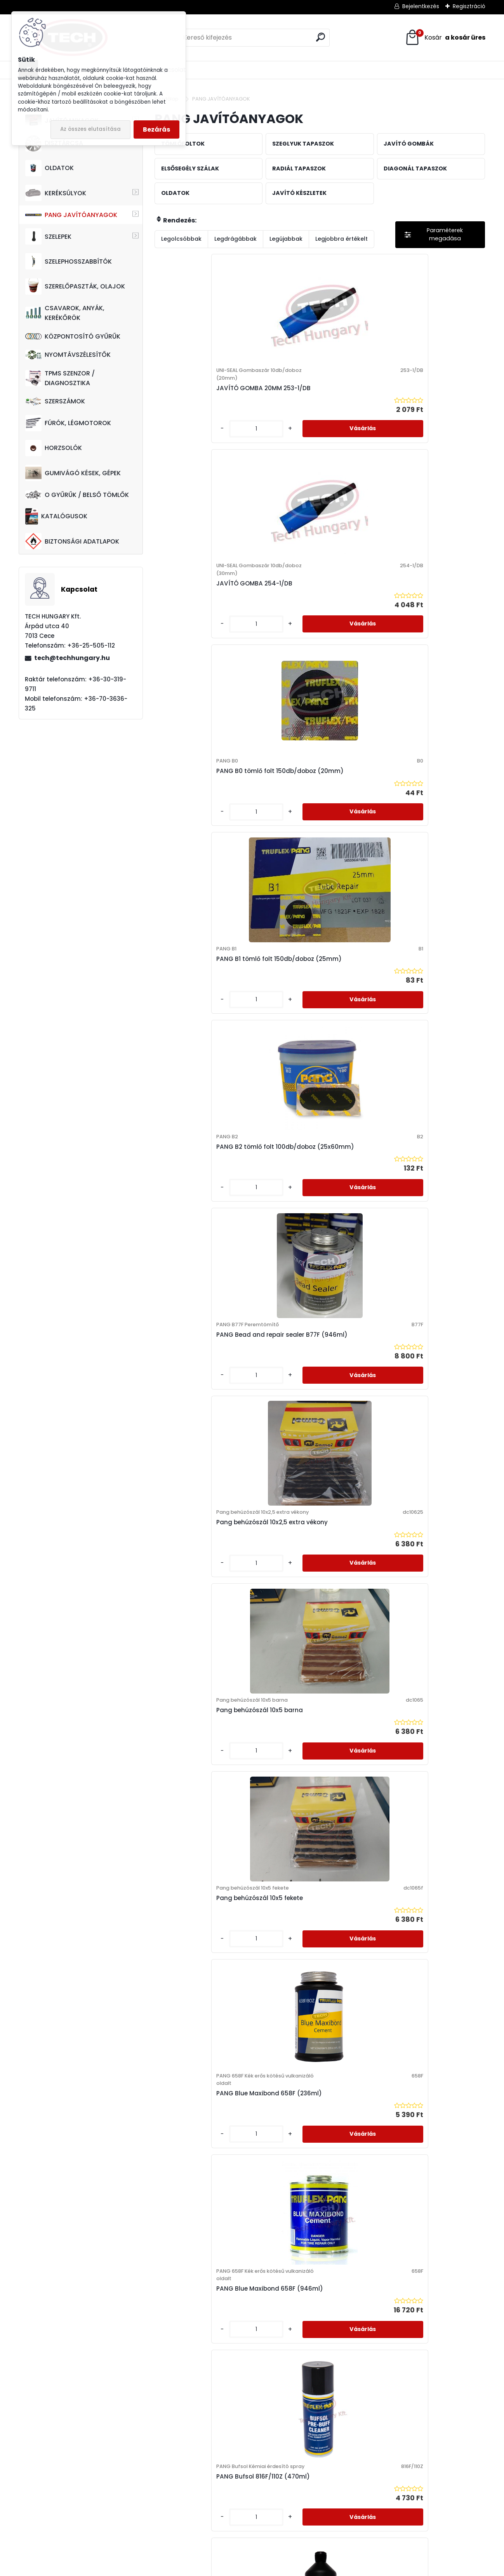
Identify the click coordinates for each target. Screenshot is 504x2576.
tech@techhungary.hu (72, 657)
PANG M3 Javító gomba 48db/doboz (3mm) (199, 1678)
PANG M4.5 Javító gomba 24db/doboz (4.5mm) (312, 1678)
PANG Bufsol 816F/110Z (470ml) (416, 1047)
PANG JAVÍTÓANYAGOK (71, 214)
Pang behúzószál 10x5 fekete (426, 828)
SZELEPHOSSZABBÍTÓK (68, 261)
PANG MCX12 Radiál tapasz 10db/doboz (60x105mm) (314, 2072)
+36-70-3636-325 (84, 2501)
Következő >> (348, 2363)
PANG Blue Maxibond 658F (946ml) (312, 1044)
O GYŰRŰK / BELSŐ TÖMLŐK (77, 494)
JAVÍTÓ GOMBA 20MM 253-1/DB (203, 407)
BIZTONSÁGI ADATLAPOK (72, 541)
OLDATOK (49, 168)
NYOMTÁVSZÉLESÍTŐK (68, 355)
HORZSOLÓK (53, 448)
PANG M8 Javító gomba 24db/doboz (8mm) (309, 1875)
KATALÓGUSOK (56, 516)
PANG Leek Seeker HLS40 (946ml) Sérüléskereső (199, 1481)
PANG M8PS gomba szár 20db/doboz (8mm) (420, 1875)
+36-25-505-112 (67, 2490)
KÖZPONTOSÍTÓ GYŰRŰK (72, 336)
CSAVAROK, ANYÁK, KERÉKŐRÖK (64, 313)
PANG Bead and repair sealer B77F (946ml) (427, 612)
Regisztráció (469, 6)
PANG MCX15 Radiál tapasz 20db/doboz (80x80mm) (204, 2275)
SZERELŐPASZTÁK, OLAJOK (75, 286)
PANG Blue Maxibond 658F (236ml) (202, 1047)
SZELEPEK (48, 236)
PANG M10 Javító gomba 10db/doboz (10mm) (310, 1470)
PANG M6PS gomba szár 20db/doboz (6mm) (199, 1875)
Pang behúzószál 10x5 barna (316, 828)
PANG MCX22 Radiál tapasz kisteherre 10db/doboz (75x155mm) (425, 2274)
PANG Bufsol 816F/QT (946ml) (208, 1263)
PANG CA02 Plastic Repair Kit (317, 1267)
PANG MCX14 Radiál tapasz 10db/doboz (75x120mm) (424, 2072)
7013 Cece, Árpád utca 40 (56, 2481)
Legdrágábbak (235, 239)
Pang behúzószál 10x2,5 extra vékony (207, 832)
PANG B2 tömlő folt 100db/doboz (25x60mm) (312, 612)
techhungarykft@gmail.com (66, 2531)
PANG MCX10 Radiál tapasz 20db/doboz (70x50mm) (204, 2072)
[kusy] (180, 453)
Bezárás (156, 129)
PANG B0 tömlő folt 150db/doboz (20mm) (417, 396)
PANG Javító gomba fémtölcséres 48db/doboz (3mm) (423, 1255)
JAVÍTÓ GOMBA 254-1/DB (311, 404)
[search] (320, 37)
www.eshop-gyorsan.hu (269, 2568)
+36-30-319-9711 (86, 2511)
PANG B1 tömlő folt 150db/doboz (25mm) (196, 612)
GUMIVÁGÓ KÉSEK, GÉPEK (73, 473)
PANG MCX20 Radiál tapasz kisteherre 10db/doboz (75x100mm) (315, 2274)
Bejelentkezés (420, 6)
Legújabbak (285, 239)
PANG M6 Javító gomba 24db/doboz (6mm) (419, 1678)
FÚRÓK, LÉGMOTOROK (68, 423)
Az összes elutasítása (90, 129)
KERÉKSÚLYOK (55, 193)
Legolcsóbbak (181, 239)
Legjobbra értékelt (341, 239)
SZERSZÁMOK (55, 401)
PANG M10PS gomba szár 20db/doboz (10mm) (421, 1470)
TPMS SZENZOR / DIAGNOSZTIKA (60, 378)
